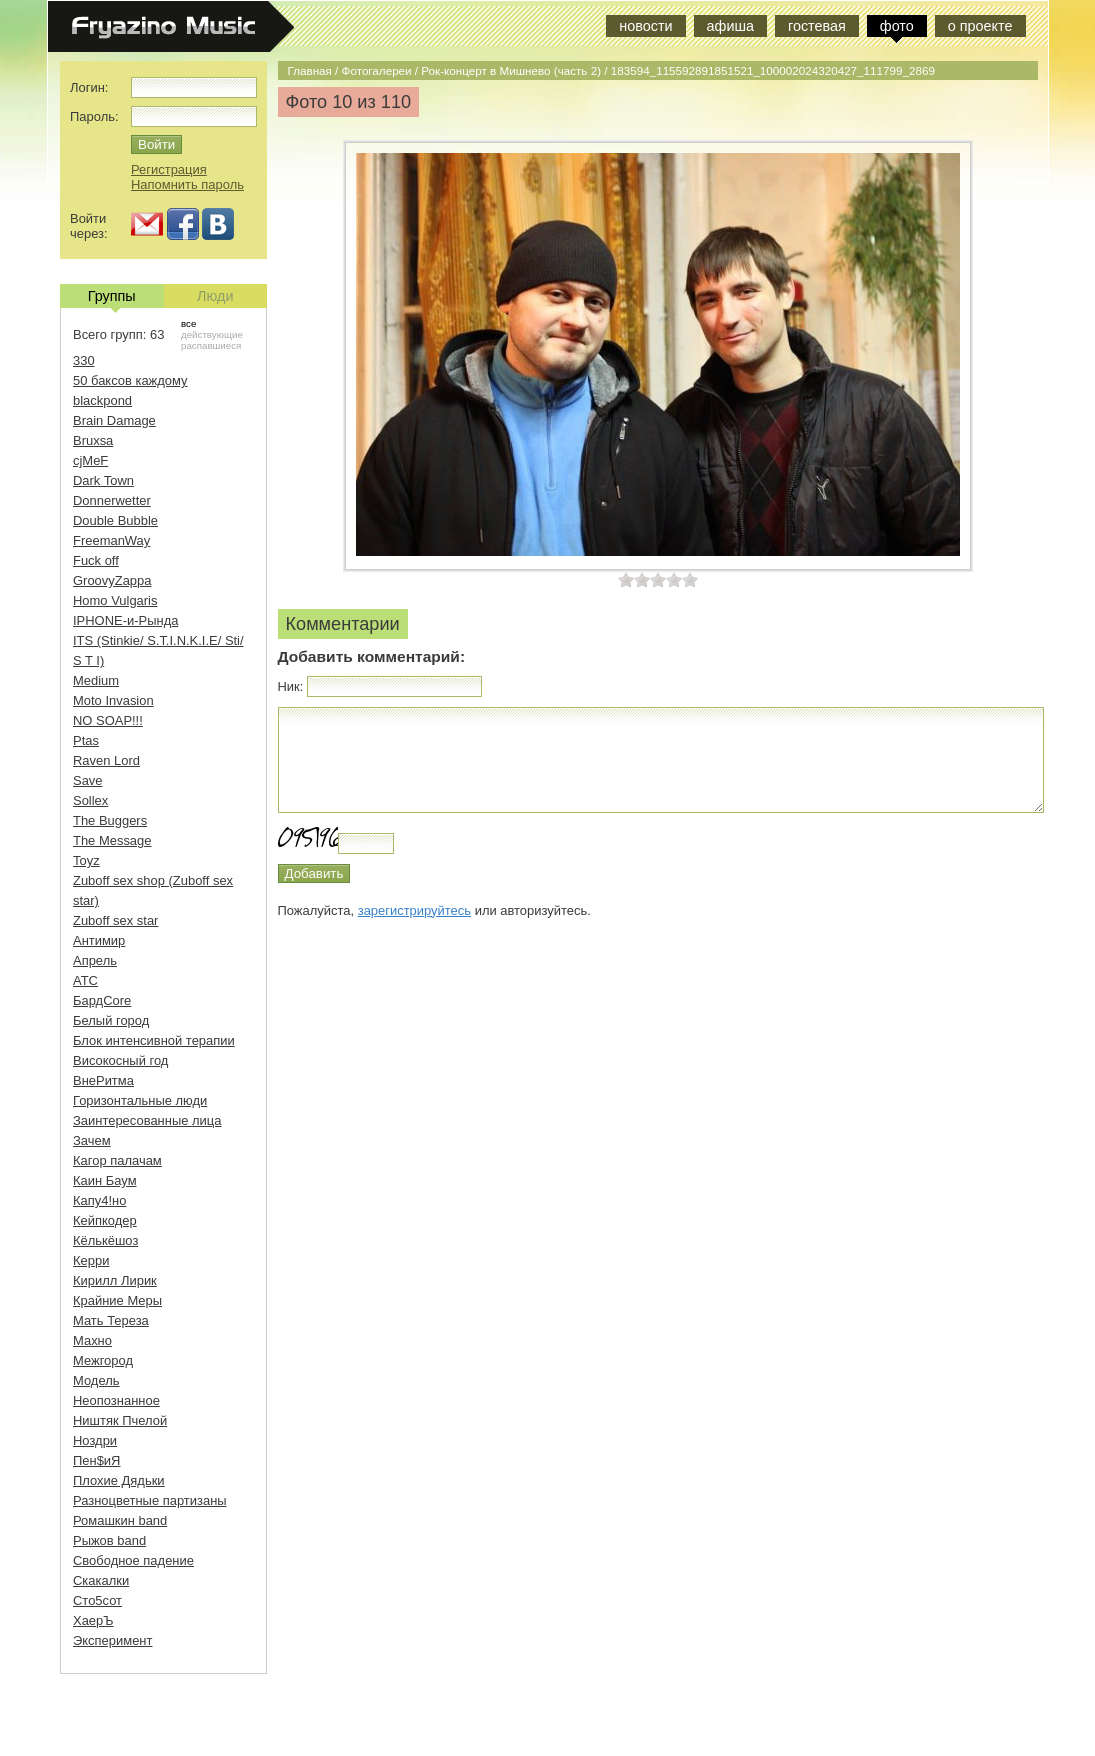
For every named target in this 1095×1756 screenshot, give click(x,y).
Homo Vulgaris (115, 600)
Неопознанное (116, 1400)
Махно (92, 1340)
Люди (215, 296)
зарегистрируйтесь (414, 910)
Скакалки (101, 1580)
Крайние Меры (117, 1300)
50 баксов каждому (130, 380)
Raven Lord (106, 760)
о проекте (980, 26)
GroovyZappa (112, 580)
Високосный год (120, 1060)
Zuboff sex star (115, 920)
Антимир (99, 940)
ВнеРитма (103, 1080)
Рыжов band (109, 1540)
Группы (112, 298)
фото (897, 26)
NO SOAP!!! (108, 720)
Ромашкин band (120, 1520)
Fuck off (96, 560)
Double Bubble (115, 520)
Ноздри (95, 1440)
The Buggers (110, 820)
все (188, 323)
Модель (96, 1380)
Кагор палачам (117, 1160)
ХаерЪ (93, 1620)
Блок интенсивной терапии (154, 1040)
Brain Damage (114, 420)
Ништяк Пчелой (120, 1420)
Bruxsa (93, 440)
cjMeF (90, 460)
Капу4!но (99, 1200)
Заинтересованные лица (147, 1120)
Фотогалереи (377, 70)
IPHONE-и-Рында (125, 620)
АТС (85, 980)
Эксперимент (112, 1640)
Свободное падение (133, 1560)
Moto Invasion (113, 700)
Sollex (90, 800)
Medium (96, 680)
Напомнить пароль (187, 184)
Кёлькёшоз (105, 1240)
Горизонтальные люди (140, 1100)
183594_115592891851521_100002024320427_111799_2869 (773, 70)
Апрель (95, 960)
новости (645, 26)
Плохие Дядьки (119, 1480)
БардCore (102, 1000)
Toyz (86, 860)
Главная (310, 70)
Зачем (92, 1140)
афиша (730, 26)
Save (88, 780)
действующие (212, 334)
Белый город (111, 1020)
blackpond (102, 400)
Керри (91, 1260)
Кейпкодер (105, 1220)
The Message (112, 840)
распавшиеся (211, 345)
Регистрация (169, 169)
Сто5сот (97, 1600)
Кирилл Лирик (115, 1280)
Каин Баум (105, 1180)
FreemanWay (111, 540)
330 (84, 360)
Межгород (103, 1360)
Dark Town (103, 480)
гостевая (817, 26)
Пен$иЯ (96, 1460)
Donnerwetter (112, 500)
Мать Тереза (111, 1320)
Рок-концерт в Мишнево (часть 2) (511, 70)
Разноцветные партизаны (150, 1500)
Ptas (86, 740)
